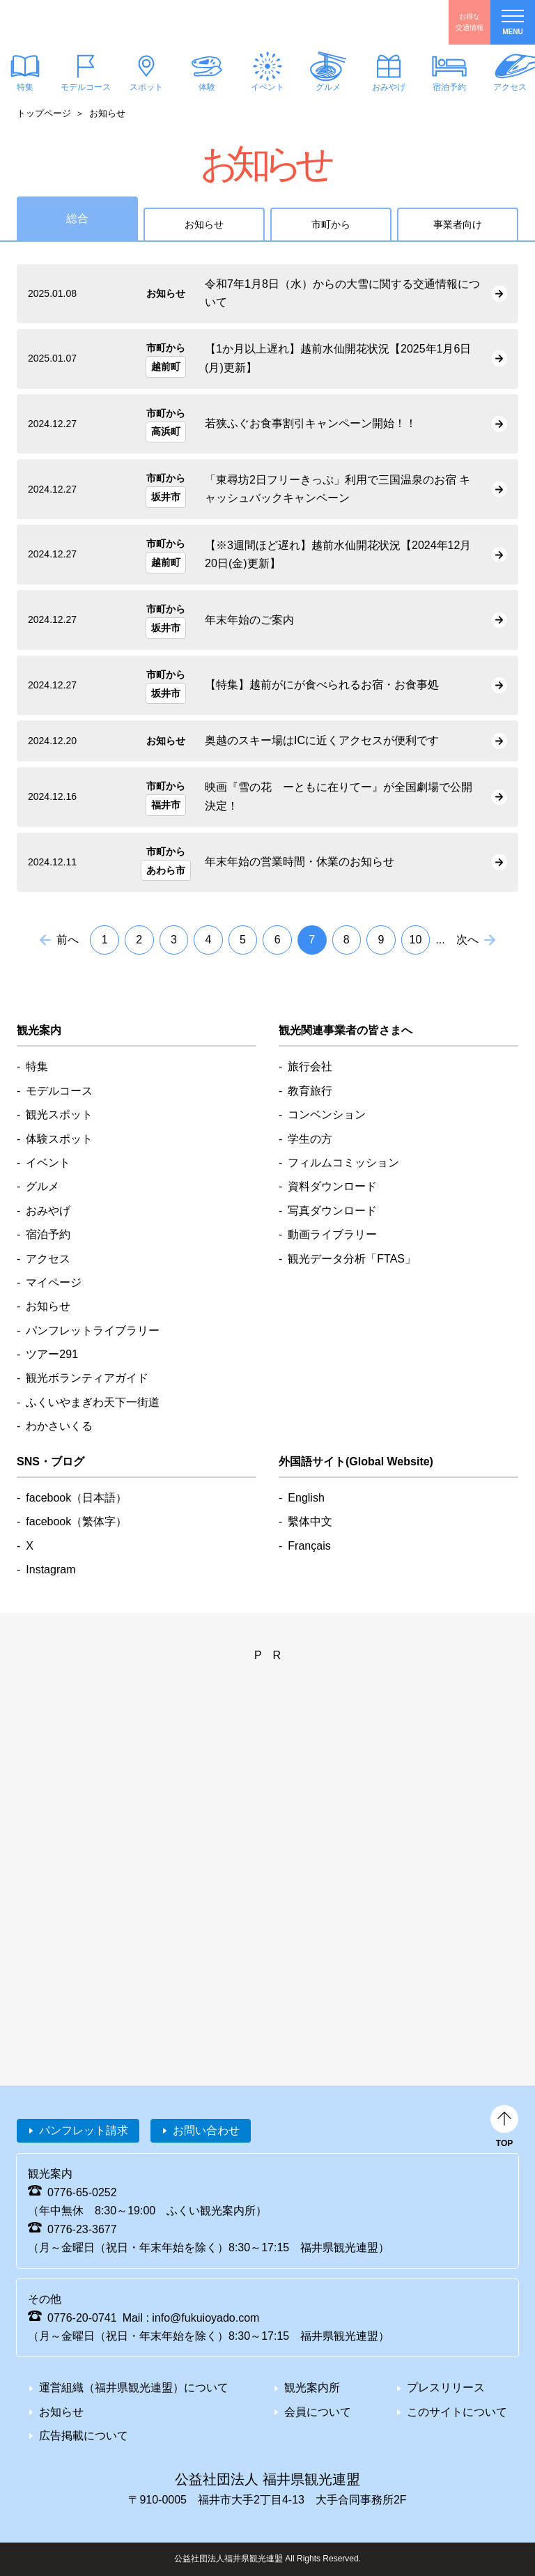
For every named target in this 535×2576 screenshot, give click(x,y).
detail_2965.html (267, 424)
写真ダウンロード (332, 1211)
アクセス (48, 1259)
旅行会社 (310, 1066)
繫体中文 (310, 1521)
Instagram (50, 1569)
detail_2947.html (267, 863)
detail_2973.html (267, 686)
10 (416, 940)
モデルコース (86, 87)
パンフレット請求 (83, 2130)
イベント (267, 87)
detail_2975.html (267, 620)
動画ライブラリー (332, 1234)
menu (513, 23)
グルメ (328, 87)
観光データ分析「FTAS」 (352, 1259)
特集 (37, 1066)
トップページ (44, 113)
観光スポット (59, 1114)
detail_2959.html (267, 293)
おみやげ (388, 87)
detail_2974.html (267, 489)
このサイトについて (457, 2412)
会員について (317, 2412)
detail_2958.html (267, 740)
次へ (467, 940)
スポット (146, 87)
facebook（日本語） (76, 1498)
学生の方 (310, 1139)
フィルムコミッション (343, 1163)
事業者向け (457, 224)
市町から (330, 224)
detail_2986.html (267, 359)
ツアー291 (52, 1354)
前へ (67, 940)
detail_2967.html (267, 555)
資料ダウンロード (332, 1186)
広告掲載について (83, 2436)
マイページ (54, 1282)
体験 (207, 87)
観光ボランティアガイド (87, 1378)
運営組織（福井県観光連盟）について (133, 2387)
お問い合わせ (206, 2130)
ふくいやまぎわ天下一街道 (93, 1402)
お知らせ (204, 224)
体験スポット (59, 1139)
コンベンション (327, 1114)
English (306, 1498)
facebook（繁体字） (76, 1521)
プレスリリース (446, 2387)
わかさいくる (59, 1426)
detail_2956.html (267, 797)
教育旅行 (310, 1091)
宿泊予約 (449, 87)
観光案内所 (312, 2387)
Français (309, 1546)
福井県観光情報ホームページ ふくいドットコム (94, 22)
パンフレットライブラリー (93, 1330)
